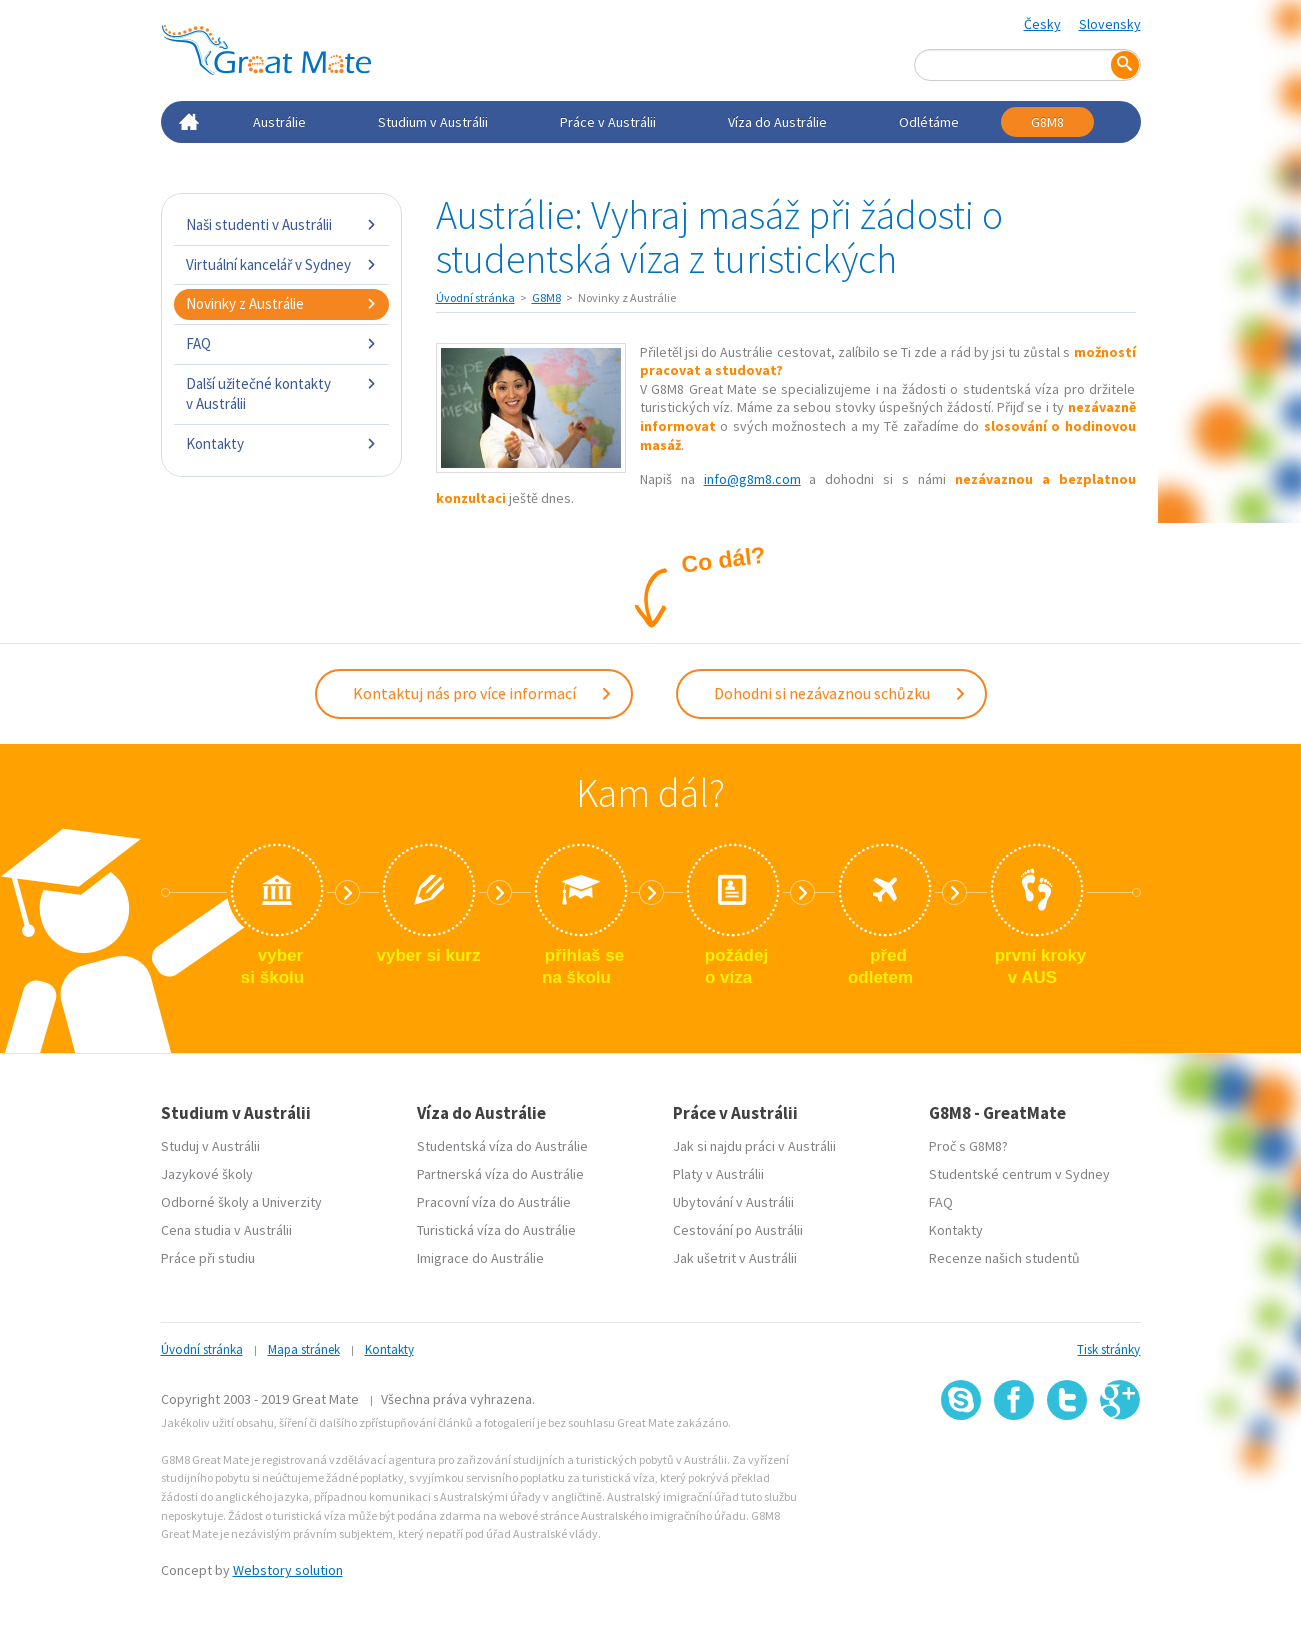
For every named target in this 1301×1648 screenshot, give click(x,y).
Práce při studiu (208, 1258)
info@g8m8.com (752, 479)
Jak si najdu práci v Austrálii (754, 1146)
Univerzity (292, 1202)
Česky (1042, 24)
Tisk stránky (1108, 1349)
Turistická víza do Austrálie (496, 1230)
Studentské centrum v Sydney (1019, 1174)
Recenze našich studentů (1004, 1258)
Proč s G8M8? (968, 1146)
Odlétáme (929, 122)
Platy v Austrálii (718, 1174)
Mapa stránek (304, 1349)
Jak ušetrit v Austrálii (735, 1258)
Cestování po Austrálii (738, 1230)
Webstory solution (288, 1570)
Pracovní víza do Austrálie (494, 1202)
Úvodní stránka (475, 297)
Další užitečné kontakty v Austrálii (281, 393)
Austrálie (279, 122)
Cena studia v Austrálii (226, 1230)
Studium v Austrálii (433, 122)
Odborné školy (205, 1202)
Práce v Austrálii (608, 122)
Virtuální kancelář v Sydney (281, 264)
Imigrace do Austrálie (480, 1258)
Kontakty (281, 443)
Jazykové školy (207, 1174)
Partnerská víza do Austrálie (500, 1174)
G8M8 (1047, 122)
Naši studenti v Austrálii (281, 224)
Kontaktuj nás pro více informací (483, 693)
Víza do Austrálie (777, 122)
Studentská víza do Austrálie (502, 1146)
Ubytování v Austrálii (733, 1202)
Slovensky (1110, 24)
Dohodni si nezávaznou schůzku (840, 693)
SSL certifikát (1067, 1464)
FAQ (281, 343)
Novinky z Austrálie (281, 303)
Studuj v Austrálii (210, 1146)
